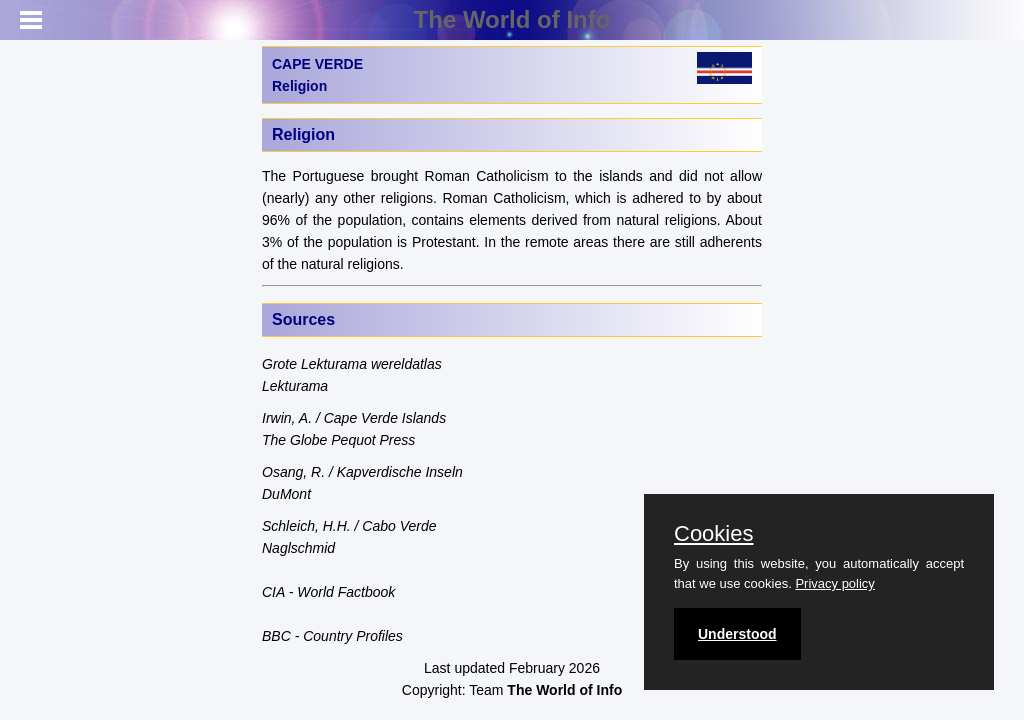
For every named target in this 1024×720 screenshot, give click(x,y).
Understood (737, 634)
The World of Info (512, 19)
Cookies (713, 534)
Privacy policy (834, 583)
